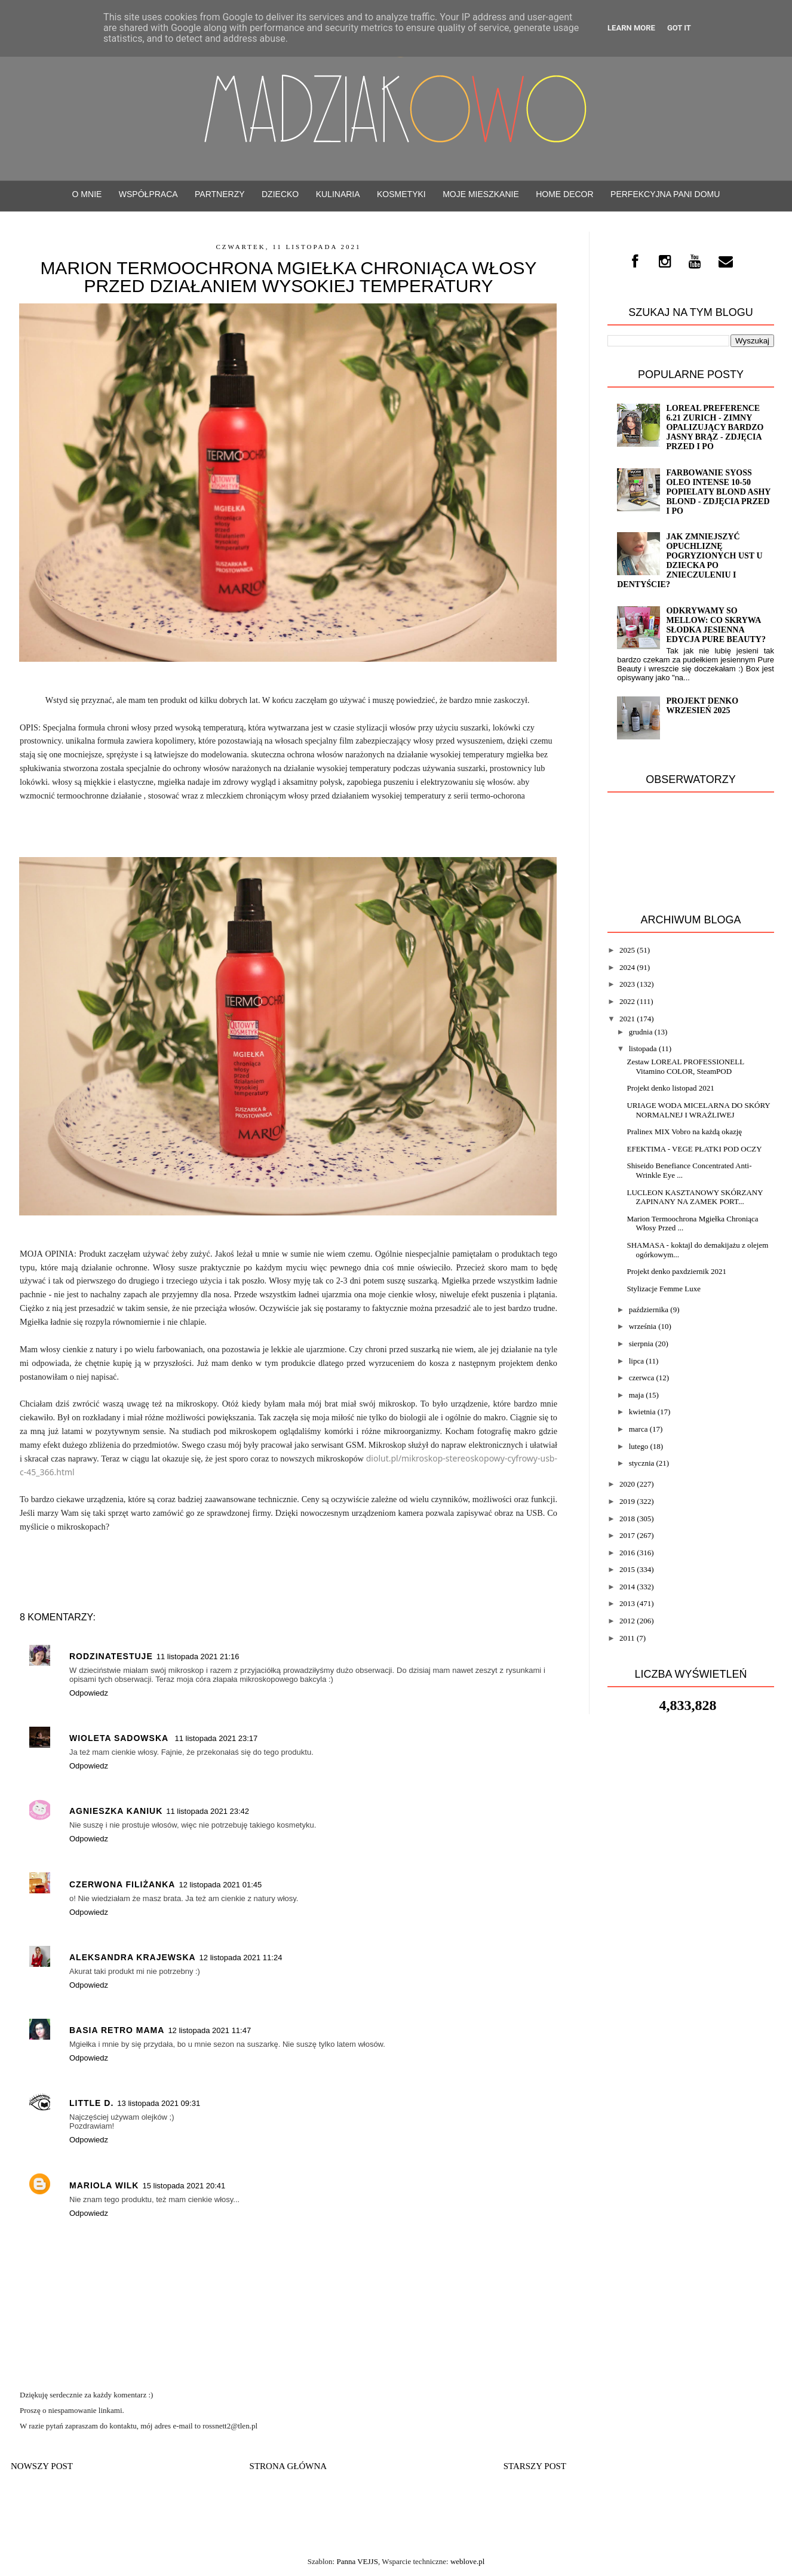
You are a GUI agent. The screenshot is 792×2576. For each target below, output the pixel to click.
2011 (627, 1638)
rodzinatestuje (111, 1656)
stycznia (642, 1463)
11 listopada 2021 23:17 (215, 1738)
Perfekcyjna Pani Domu (665, 194)
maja (636, 1394)
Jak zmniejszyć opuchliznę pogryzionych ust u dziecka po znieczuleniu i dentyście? (689, 560)
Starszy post (535, 2466)
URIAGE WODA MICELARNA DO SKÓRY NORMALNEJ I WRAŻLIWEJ (698, 1110)
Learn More (631, 27)
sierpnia (641, 1343)
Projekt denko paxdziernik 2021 (676, 1271)
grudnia (641, 1031)
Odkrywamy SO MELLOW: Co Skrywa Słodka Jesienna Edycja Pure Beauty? (715, 625)
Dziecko (280, 194)
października (648, 1309)
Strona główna (288, 2466)
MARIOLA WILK (104, 2185)
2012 (627, 1620)
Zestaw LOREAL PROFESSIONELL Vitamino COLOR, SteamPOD (685, 1066)
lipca (636, 1360)
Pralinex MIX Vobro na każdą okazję (684, 1131)
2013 (627, 1603)
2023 (627, 984)
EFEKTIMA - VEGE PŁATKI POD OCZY (694, 1148)
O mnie (87, 194)
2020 (627, 1483)
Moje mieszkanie (481, 194)
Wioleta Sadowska (120, 1738)
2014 (627, 1586)
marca (638, 1428)
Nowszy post (42, 2466)
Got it (679, 27)
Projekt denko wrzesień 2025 (702, 705)
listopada (643, 1048)
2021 (627, 1018)
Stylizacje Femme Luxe (663, 1288)
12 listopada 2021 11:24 (241, 1957)
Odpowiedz (88, 1692)
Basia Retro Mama (116, 2030)
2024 (627, 967)
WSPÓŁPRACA (148, 194)
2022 (627, 1001)
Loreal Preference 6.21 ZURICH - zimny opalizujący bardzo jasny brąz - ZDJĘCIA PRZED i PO (714, 427)
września (642, 1326)
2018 (627, 1518)
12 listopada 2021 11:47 (209, 2030)
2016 (627, 1552)
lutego (639, 1446)
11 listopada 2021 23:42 (207, 1811)
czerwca (642, 1377)
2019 (627, 1501)
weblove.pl (467, 2561)
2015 (627, 1569)
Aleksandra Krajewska (132, 1957)
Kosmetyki (401, 194)
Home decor (564, 194)
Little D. (91, 2103)
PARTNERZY (220, 194)
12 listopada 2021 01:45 (220, 1884)
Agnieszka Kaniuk (115, 1811)
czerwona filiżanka (122, 1884)
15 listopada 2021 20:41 (183, 2185)
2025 (627, 949)
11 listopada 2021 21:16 (198, 1656)
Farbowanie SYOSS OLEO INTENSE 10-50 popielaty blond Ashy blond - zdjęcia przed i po (718, 491)
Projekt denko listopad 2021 (670, 1087)
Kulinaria (338, 194)
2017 (627, 1535)
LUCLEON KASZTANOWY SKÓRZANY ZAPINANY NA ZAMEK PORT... (695, 1197)
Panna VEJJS (356, 2561)
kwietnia (642, 1411)
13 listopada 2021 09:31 (158, 2103)
